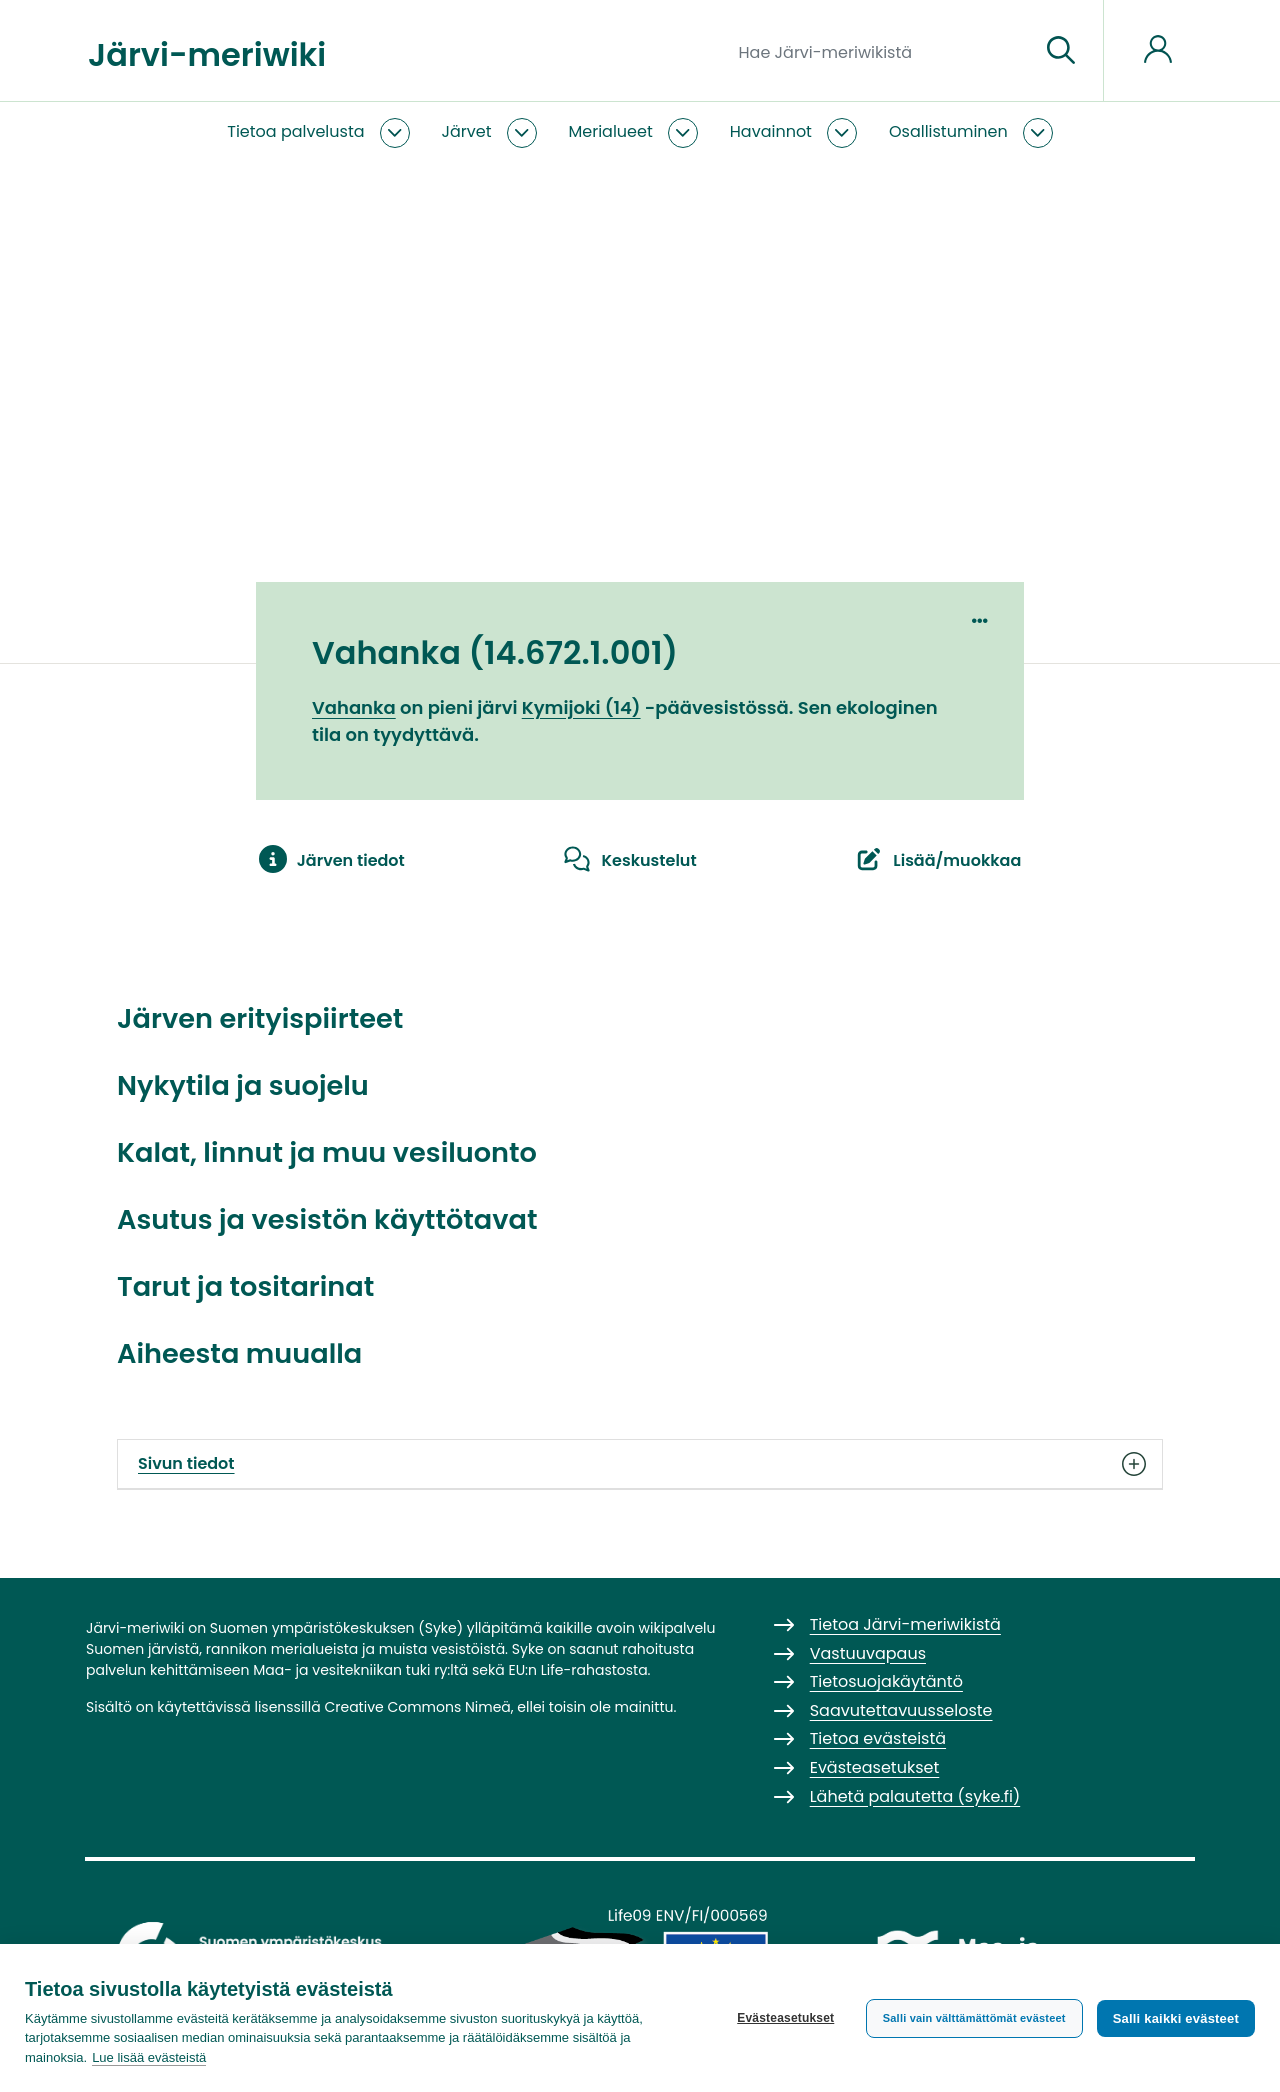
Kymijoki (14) (581, 707)
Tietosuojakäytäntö (886, 1681)
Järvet (467, 131)
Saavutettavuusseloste (901, 1710)
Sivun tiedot (640, 1464)
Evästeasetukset (785, 2018)
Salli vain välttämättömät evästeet (974, 2018)
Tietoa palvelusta (295, 131)
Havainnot (771, 131)
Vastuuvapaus (868, 1653)
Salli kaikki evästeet (1176, 2018)
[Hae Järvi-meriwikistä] (881, 51)
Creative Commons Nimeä (417, 1707)
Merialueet (611, 131)
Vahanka (354, 707)
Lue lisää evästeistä (149, 2057)
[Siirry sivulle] (1061, 51)
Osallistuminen (948, 131)
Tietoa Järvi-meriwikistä (905, 1624)
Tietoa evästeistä (878, 1738)
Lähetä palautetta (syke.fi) (915, 1796)
